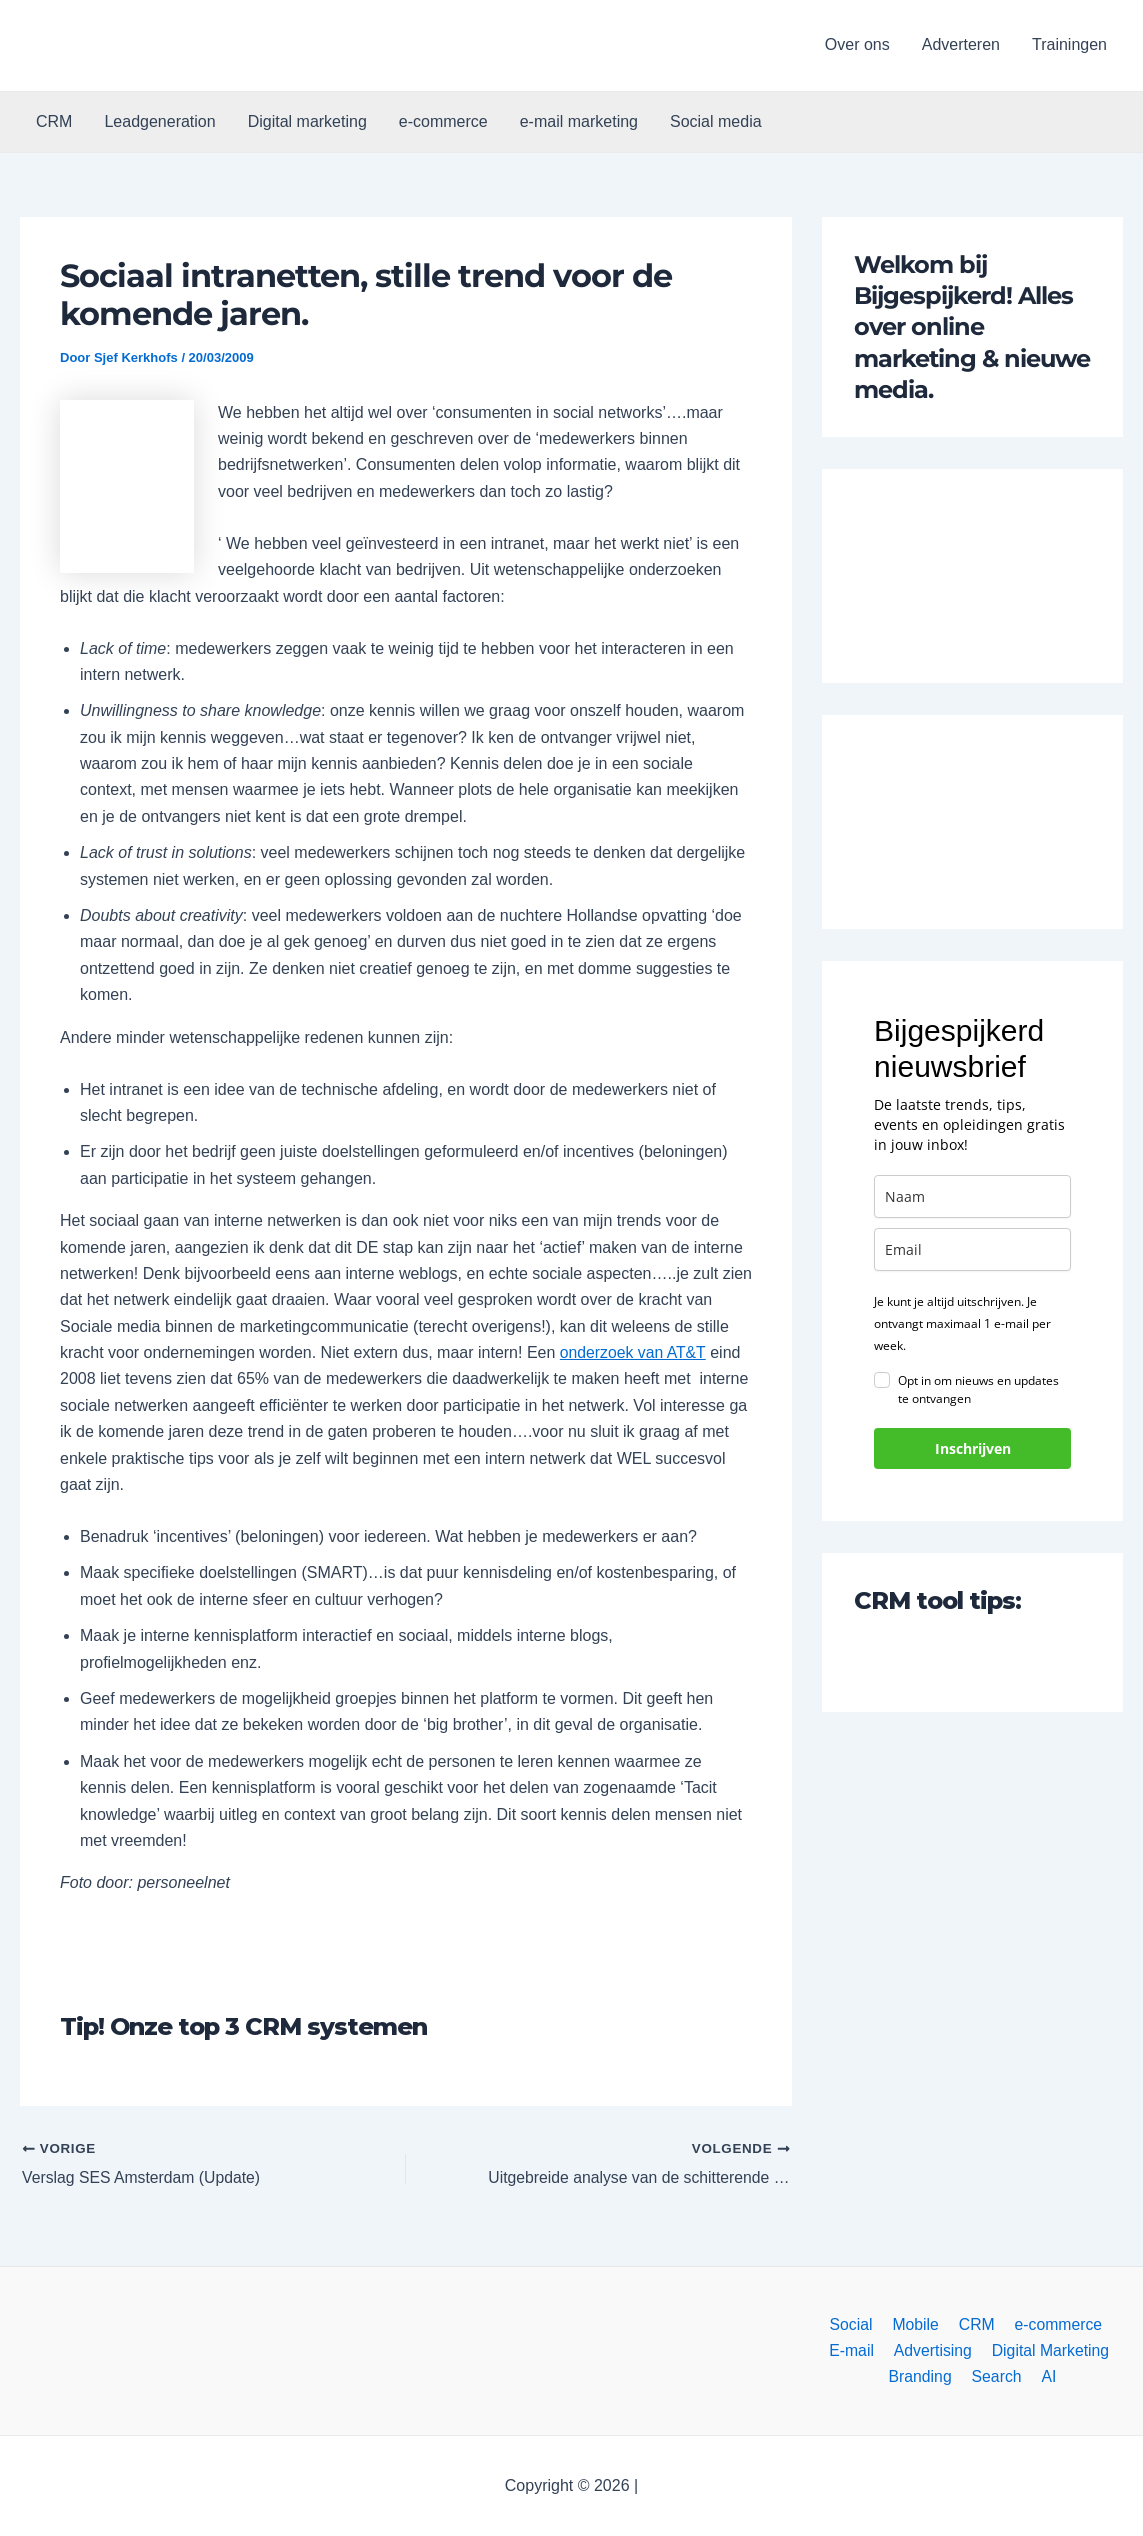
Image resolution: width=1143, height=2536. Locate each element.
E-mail (1105, 2323)
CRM (54, 121)
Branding (1084, 2349)
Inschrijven (973, 1448)
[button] (143, 45)
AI (1006, 2376)
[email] (972, 1249)
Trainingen (1069, 44)
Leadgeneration (159, 121)
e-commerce (443, 121)
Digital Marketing (976, 2349)
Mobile (885, 2323)
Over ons (857, 44)
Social (824, 2323)
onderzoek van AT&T (634, 1352)
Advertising (861, 2349)
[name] (972, 1196)
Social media (716, 121)
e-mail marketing (579, 121)
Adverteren (961, 44)
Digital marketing (307, 121)
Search (957, 2376)
